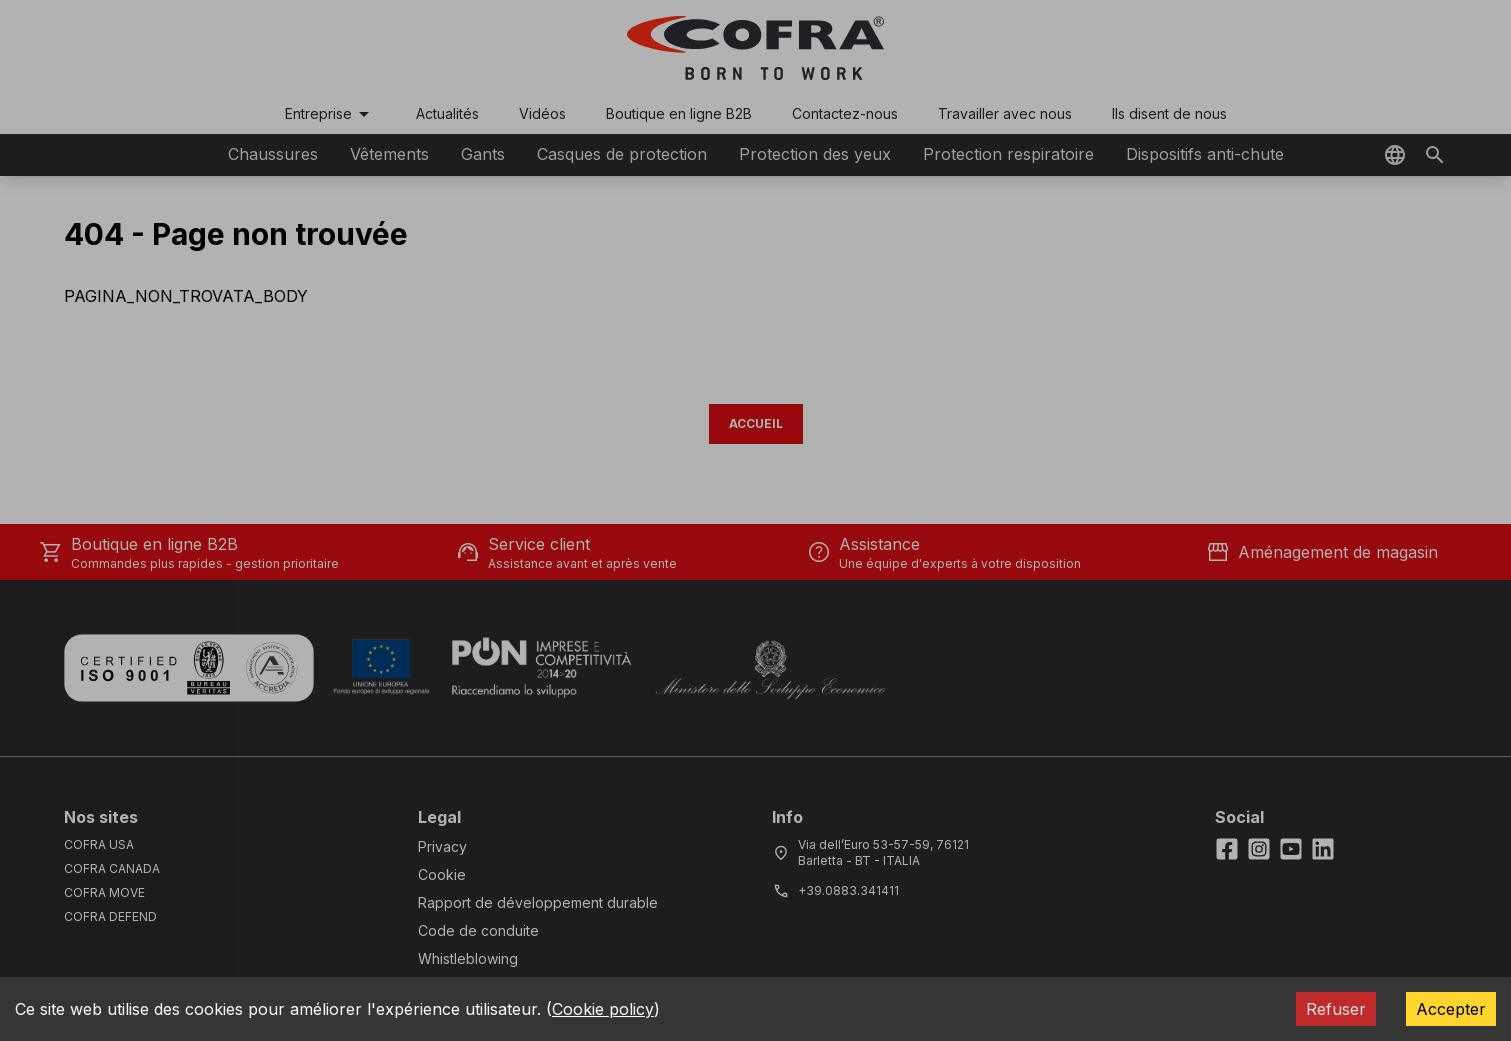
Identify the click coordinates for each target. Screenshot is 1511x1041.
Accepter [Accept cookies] (1451, 1009)
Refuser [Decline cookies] (1336, 1009)
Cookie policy (603, 1009)
